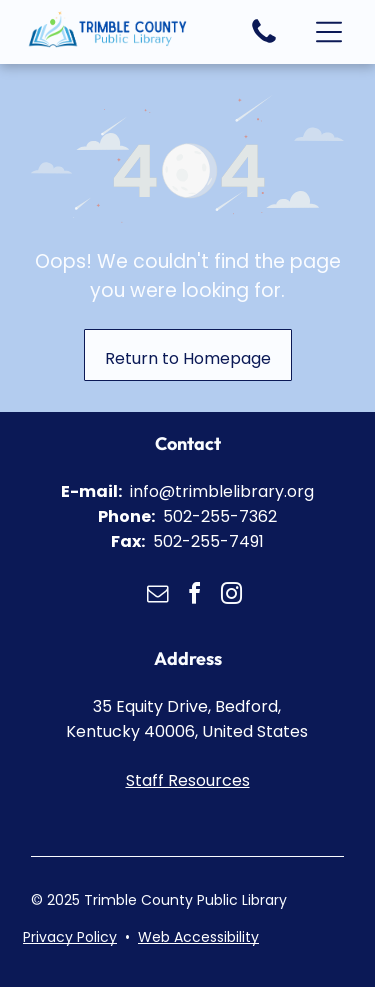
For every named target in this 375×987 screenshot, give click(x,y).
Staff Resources (188, 780)
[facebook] (195, 596)
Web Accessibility (198, 937)
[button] (329, 32)
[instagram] (232, 596)
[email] (158, 596)
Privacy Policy (70, 937)
